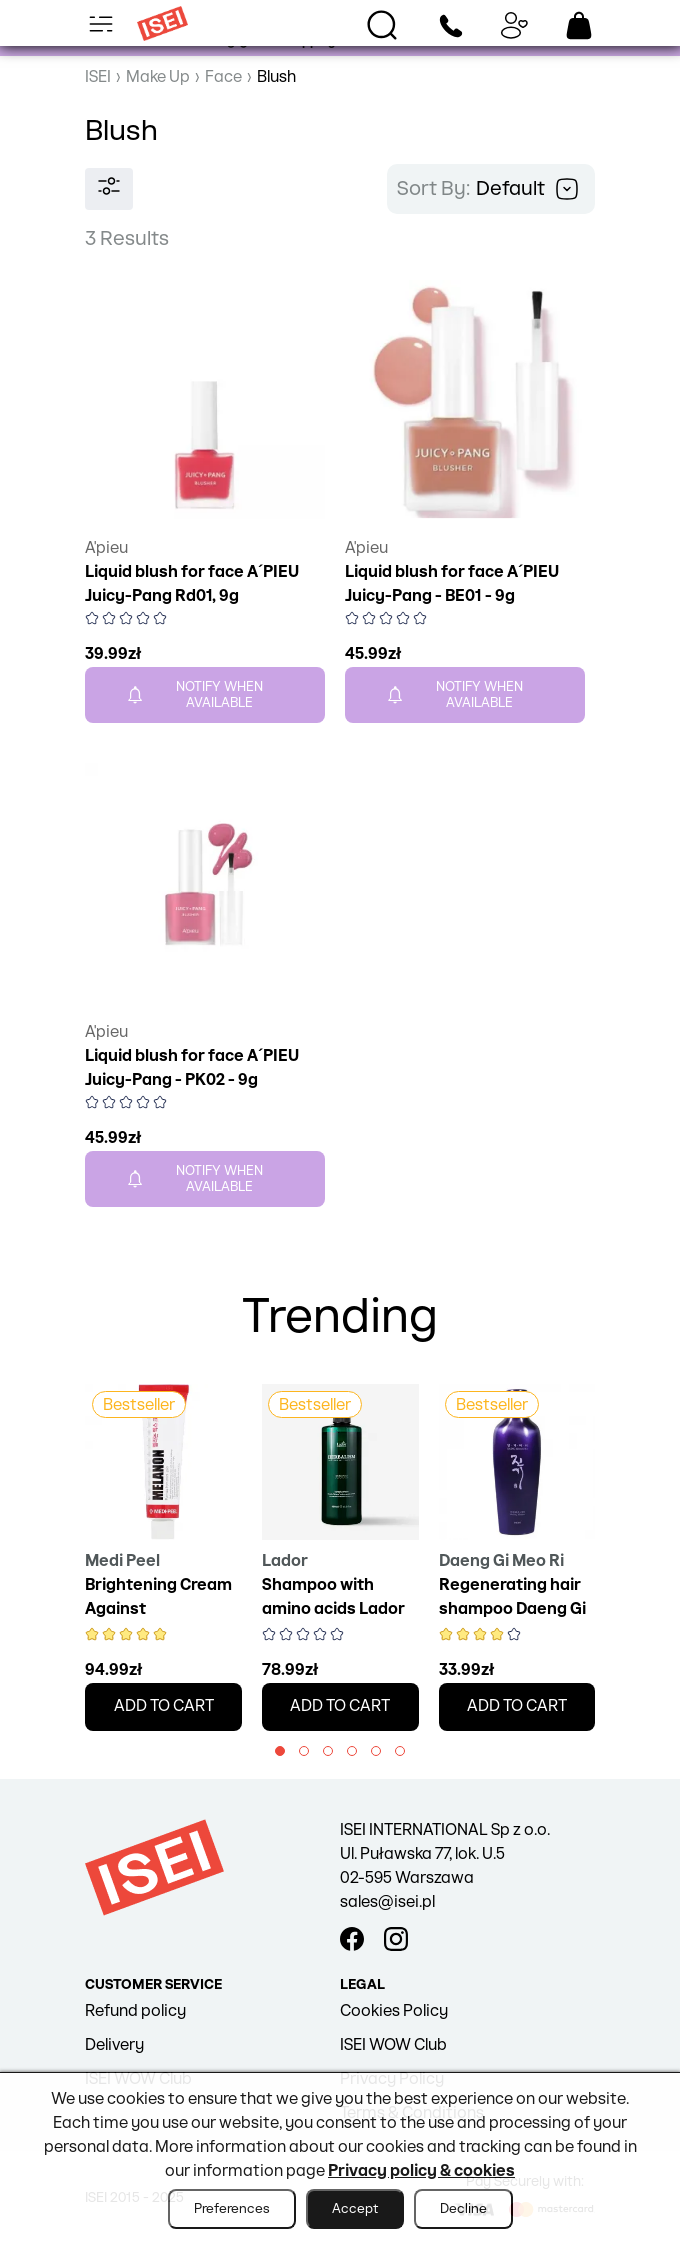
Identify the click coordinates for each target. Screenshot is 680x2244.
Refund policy (135, 2011)
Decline (463, 2209)
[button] (280, 1751)
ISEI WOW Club (393, 2045)
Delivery (114, 2045)
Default (527, 189)
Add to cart (164, 1706)
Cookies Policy (394, 2011)
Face (223, 77)
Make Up (158, 77)
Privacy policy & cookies (421, 2171)
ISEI (98, 77)
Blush (276, 77)
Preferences (232, 2209)
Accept (355, 2209)
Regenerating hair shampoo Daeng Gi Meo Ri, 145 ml (512, 1609)
